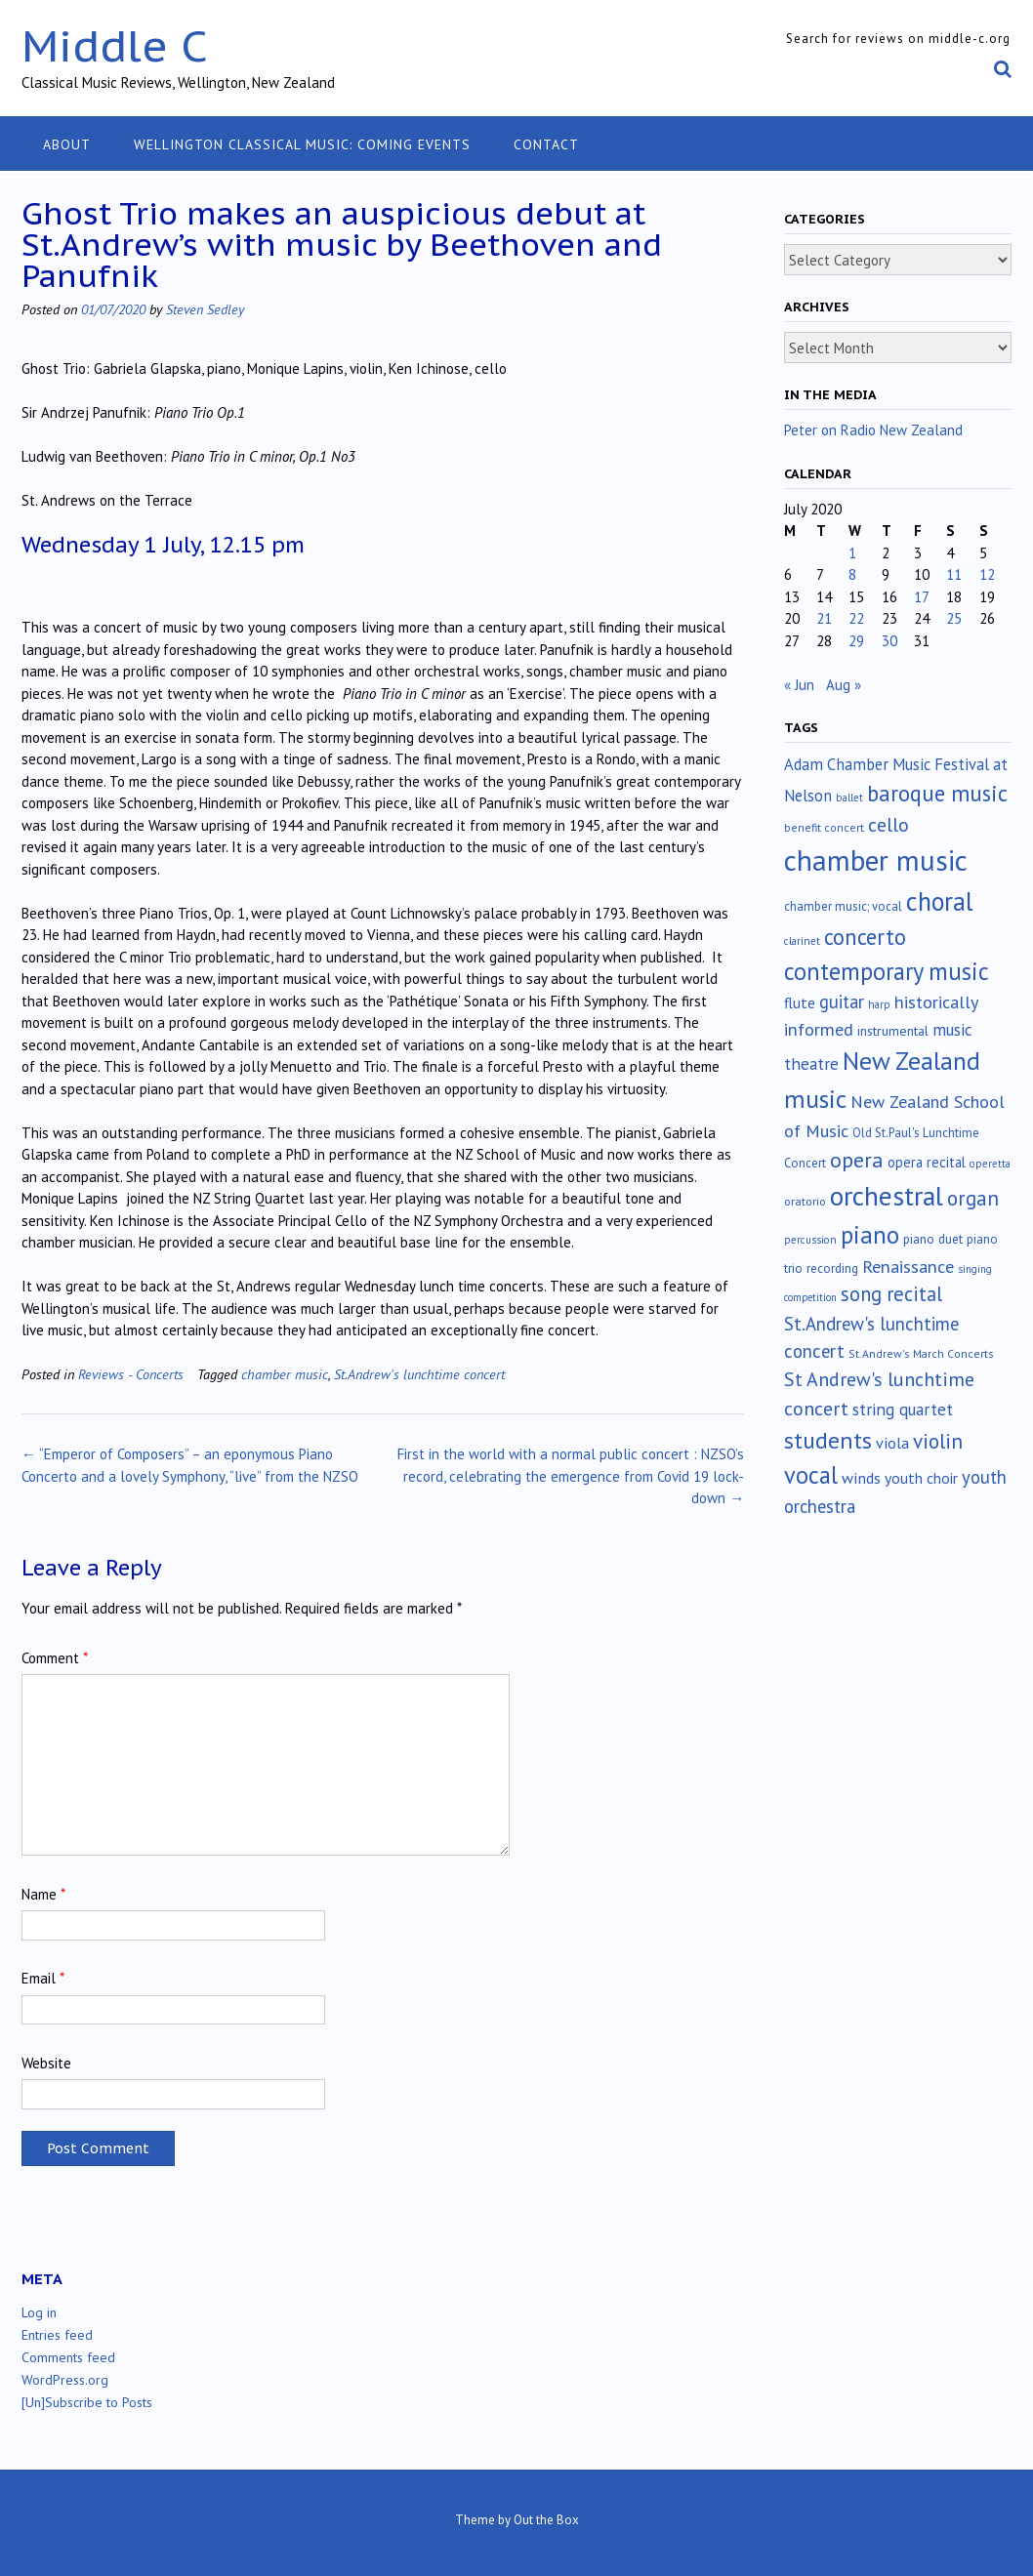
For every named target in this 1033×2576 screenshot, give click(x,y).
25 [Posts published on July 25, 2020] (954, 618)
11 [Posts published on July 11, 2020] (954, 574)
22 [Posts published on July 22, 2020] (856, 618)
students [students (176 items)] (828, 1440)
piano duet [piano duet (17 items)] (933, 1238)
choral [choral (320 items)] (939, 901)
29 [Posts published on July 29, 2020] (856, 641)
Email (42, 1978)
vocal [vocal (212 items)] (811, 1475)
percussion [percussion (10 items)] (810, 1240)
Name (43, 1894)
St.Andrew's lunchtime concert (419, 1374)
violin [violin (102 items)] (938, 1440)
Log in (39, 2312)
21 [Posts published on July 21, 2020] (824, 618)
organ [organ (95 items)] (973, 1198)
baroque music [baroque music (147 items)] (937, 793)
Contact (546, 144)
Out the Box (546, 2520)
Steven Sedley (205, 309)
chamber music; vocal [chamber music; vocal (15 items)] (843, 906)
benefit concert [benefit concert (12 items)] (824, 827)
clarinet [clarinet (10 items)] (802, 941)
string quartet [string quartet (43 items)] (902, 1409)
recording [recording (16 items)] (832, 1268)
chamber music (284, 1374)
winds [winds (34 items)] (861, 1477)
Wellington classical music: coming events (302, 144)
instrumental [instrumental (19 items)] (893, 1031)
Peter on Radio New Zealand (873, 430)
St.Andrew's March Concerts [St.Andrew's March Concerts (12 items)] (921, 1353)
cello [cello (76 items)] (888, 824)
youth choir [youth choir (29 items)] (921, 1478)
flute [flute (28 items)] (799, 1002)
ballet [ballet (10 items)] (849, 797)
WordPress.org (64, 2380)
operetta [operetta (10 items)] (990, 1163)
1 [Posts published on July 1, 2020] (852, 553)
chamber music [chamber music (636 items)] (876, 860)
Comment (54, 1658)
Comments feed (68, 2357)
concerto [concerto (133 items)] (865, 936)
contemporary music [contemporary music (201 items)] (886, 971)
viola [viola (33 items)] (892, 1442)
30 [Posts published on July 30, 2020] (889, 641)
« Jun (799, 684)
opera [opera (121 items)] (857, 1159)
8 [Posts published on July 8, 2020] (852, 574)
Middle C (114, 45)
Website (46, 2063)
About (67, 144)
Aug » (843, 684)
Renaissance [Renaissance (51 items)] (908, 1266)
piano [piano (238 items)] (870, 1234)
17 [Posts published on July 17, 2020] (922, 597)
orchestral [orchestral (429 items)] (886, 1195)
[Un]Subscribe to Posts (86, 2402)
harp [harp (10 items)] (879, 1004)
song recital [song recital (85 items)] (891, 1294)
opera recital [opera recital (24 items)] (927, 1162)
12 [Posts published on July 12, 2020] (987, 574)
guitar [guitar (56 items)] (841, 1001)
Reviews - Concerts (131, 1374)
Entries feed (57, 2335)
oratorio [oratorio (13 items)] (805, 1201)
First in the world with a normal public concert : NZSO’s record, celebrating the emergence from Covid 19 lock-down (570, 1476)
